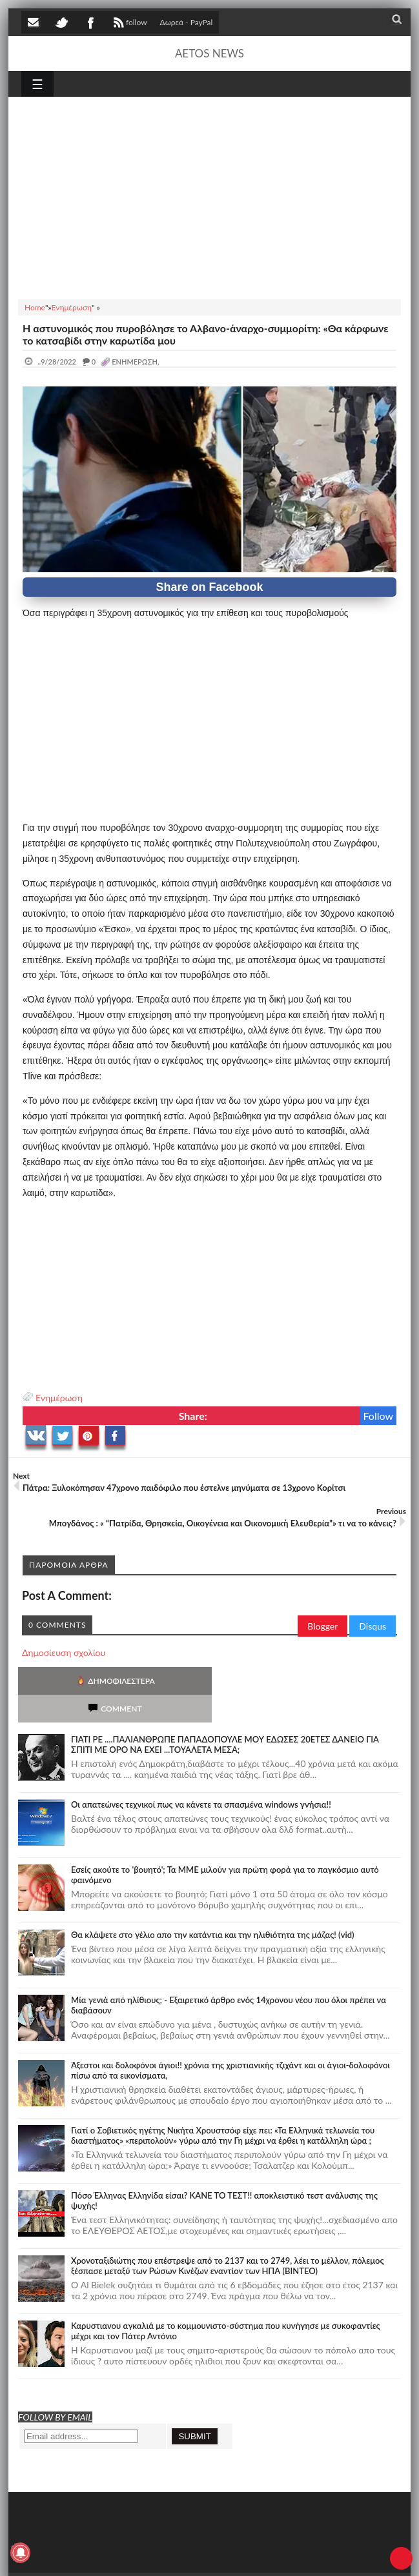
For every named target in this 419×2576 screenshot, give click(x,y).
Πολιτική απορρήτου (263, 2556)
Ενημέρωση (59, 1397)
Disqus (372, 1626)
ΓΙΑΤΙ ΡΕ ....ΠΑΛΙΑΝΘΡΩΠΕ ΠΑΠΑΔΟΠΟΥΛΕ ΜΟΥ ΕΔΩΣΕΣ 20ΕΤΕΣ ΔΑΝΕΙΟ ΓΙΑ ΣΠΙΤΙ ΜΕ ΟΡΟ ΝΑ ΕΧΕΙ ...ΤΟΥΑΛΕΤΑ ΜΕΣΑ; (225, 1716)
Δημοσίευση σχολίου (63, 1652)
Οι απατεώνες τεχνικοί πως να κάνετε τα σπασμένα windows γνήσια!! (201, 1777)
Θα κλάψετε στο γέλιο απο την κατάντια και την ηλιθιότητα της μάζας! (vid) (212, 1907)
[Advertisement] (209, 196)
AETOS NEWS (209, 53)
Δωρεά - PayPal (186, 22)
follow (128, 23)
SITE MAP (205, 2556)
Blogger (322, 1626)
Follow (378, 1416)
